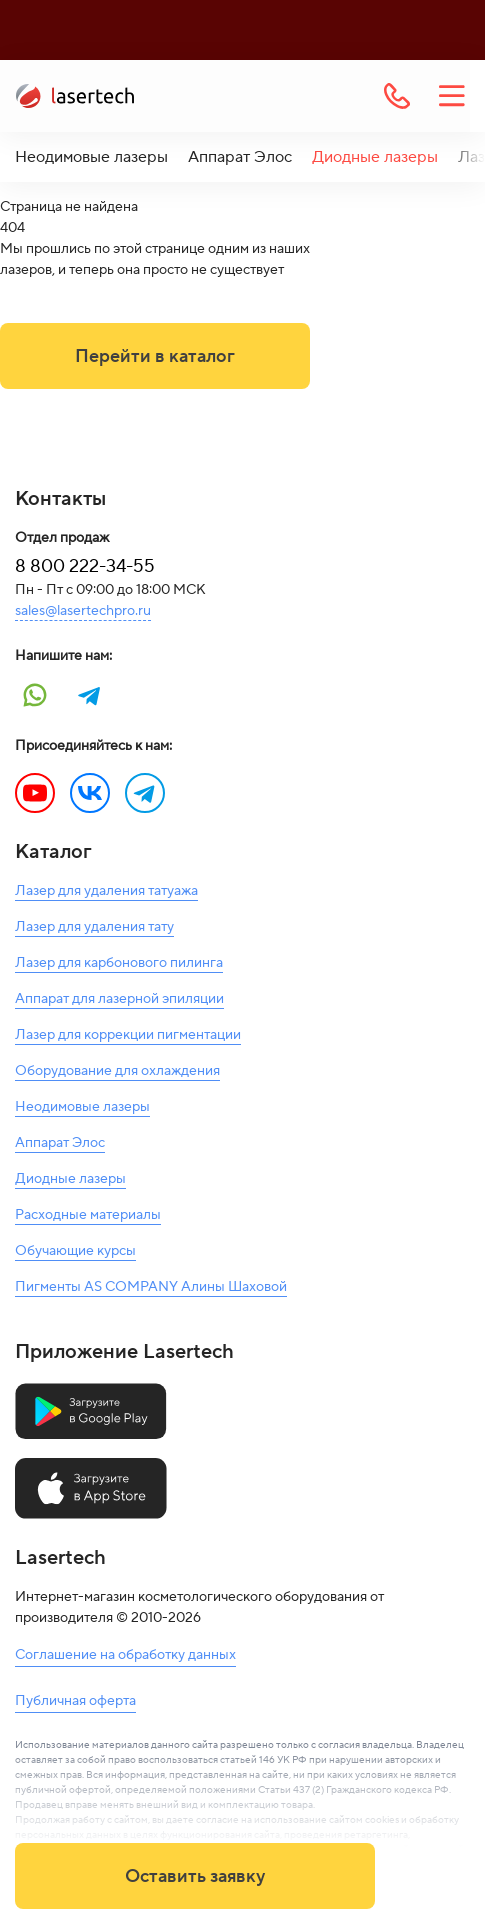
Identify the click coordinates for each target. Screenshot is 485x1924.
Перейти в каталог (155, 356)
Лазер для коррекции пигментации (128, 1035)
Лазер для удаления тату (94, 927)
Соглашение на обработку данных (125, 1655)
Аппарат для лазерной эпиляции (119, 999)
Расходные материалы (88, 1215)
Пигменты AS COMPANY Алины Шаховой (151, 1287)
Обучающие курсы (75, 1251)
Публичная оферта (75, 1701)
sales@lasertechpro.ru (83, 611)
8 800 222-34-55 (85, 566)
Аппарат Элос (240, 157)
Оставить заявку (195, 1876)
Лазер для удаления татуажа (106, 891)
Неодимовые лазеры (91, 157)
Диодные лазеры (375, 157)
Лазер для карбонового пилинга (119, 963)
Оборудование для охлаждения (117, 1071)
